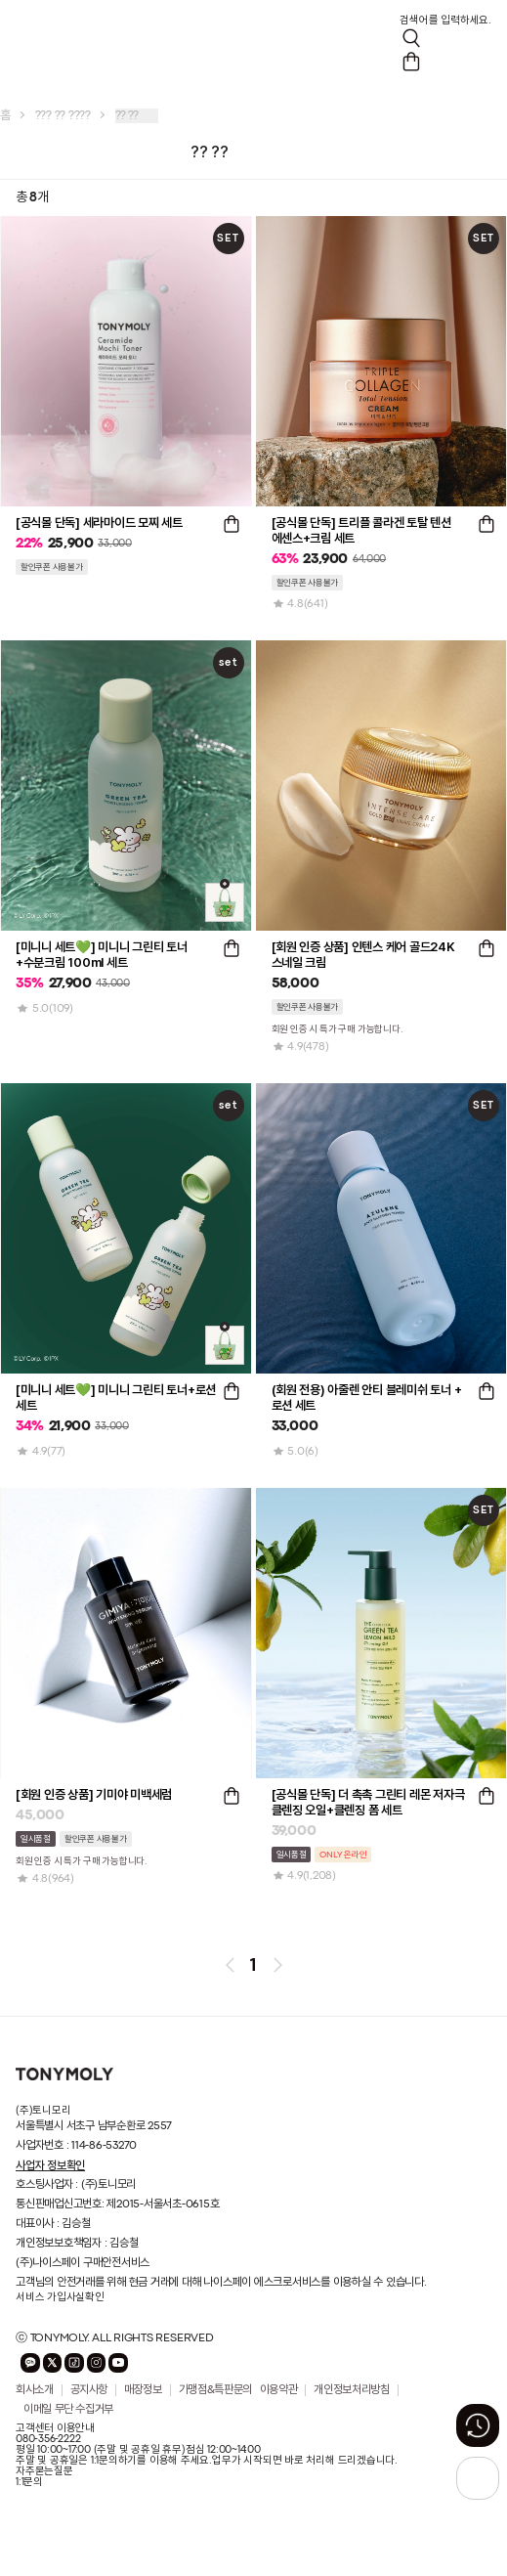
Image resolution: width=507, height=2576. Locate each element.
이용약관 (279, 2390)
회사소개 (35, 2390)
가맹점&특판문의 (215, 2390)
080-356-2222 (48, 2439)
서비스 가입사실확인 (60, 2297)
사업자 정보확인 (50, 2165)
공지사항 (89, 2390)
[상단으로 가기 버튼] (477, 2478)
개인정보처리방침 (351, 2390)
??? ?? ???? (63, 115)
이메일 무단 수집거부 (68, 2410)
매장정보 (143, 2390)
